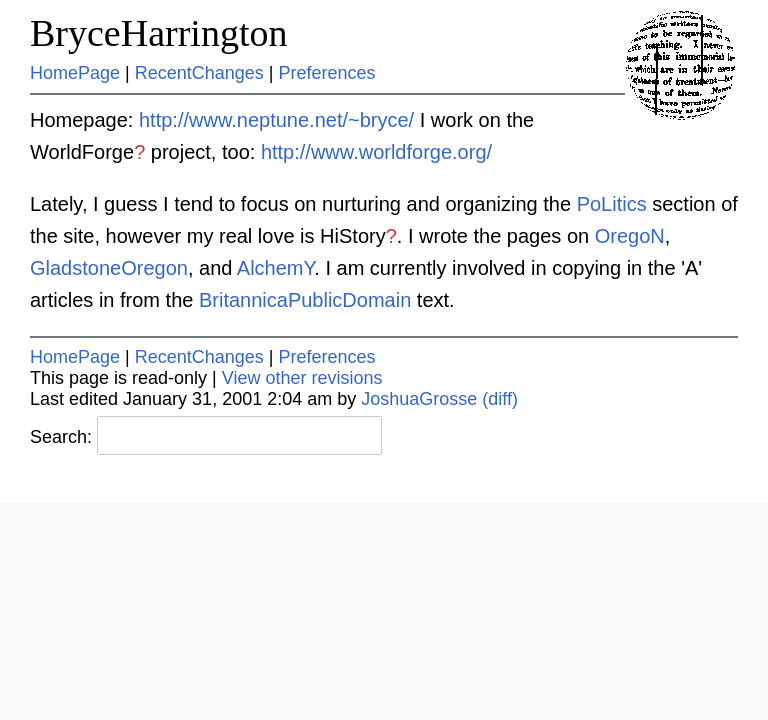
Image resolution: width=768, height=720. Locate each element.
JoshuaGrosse (419, 399)
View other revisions (302, 378)
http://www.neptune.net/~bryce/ (276, 120)
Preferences (327, 73)
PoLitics (612, 204)
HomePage (75, 73)
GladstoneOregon (109, 268)
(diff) (500, 399)
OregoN (630, 236)
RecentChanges (199, 73)
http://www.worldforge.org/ (376, 152)
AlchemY (275, 268)
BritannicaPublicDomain (305, 300)
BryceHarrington (158, 33)
